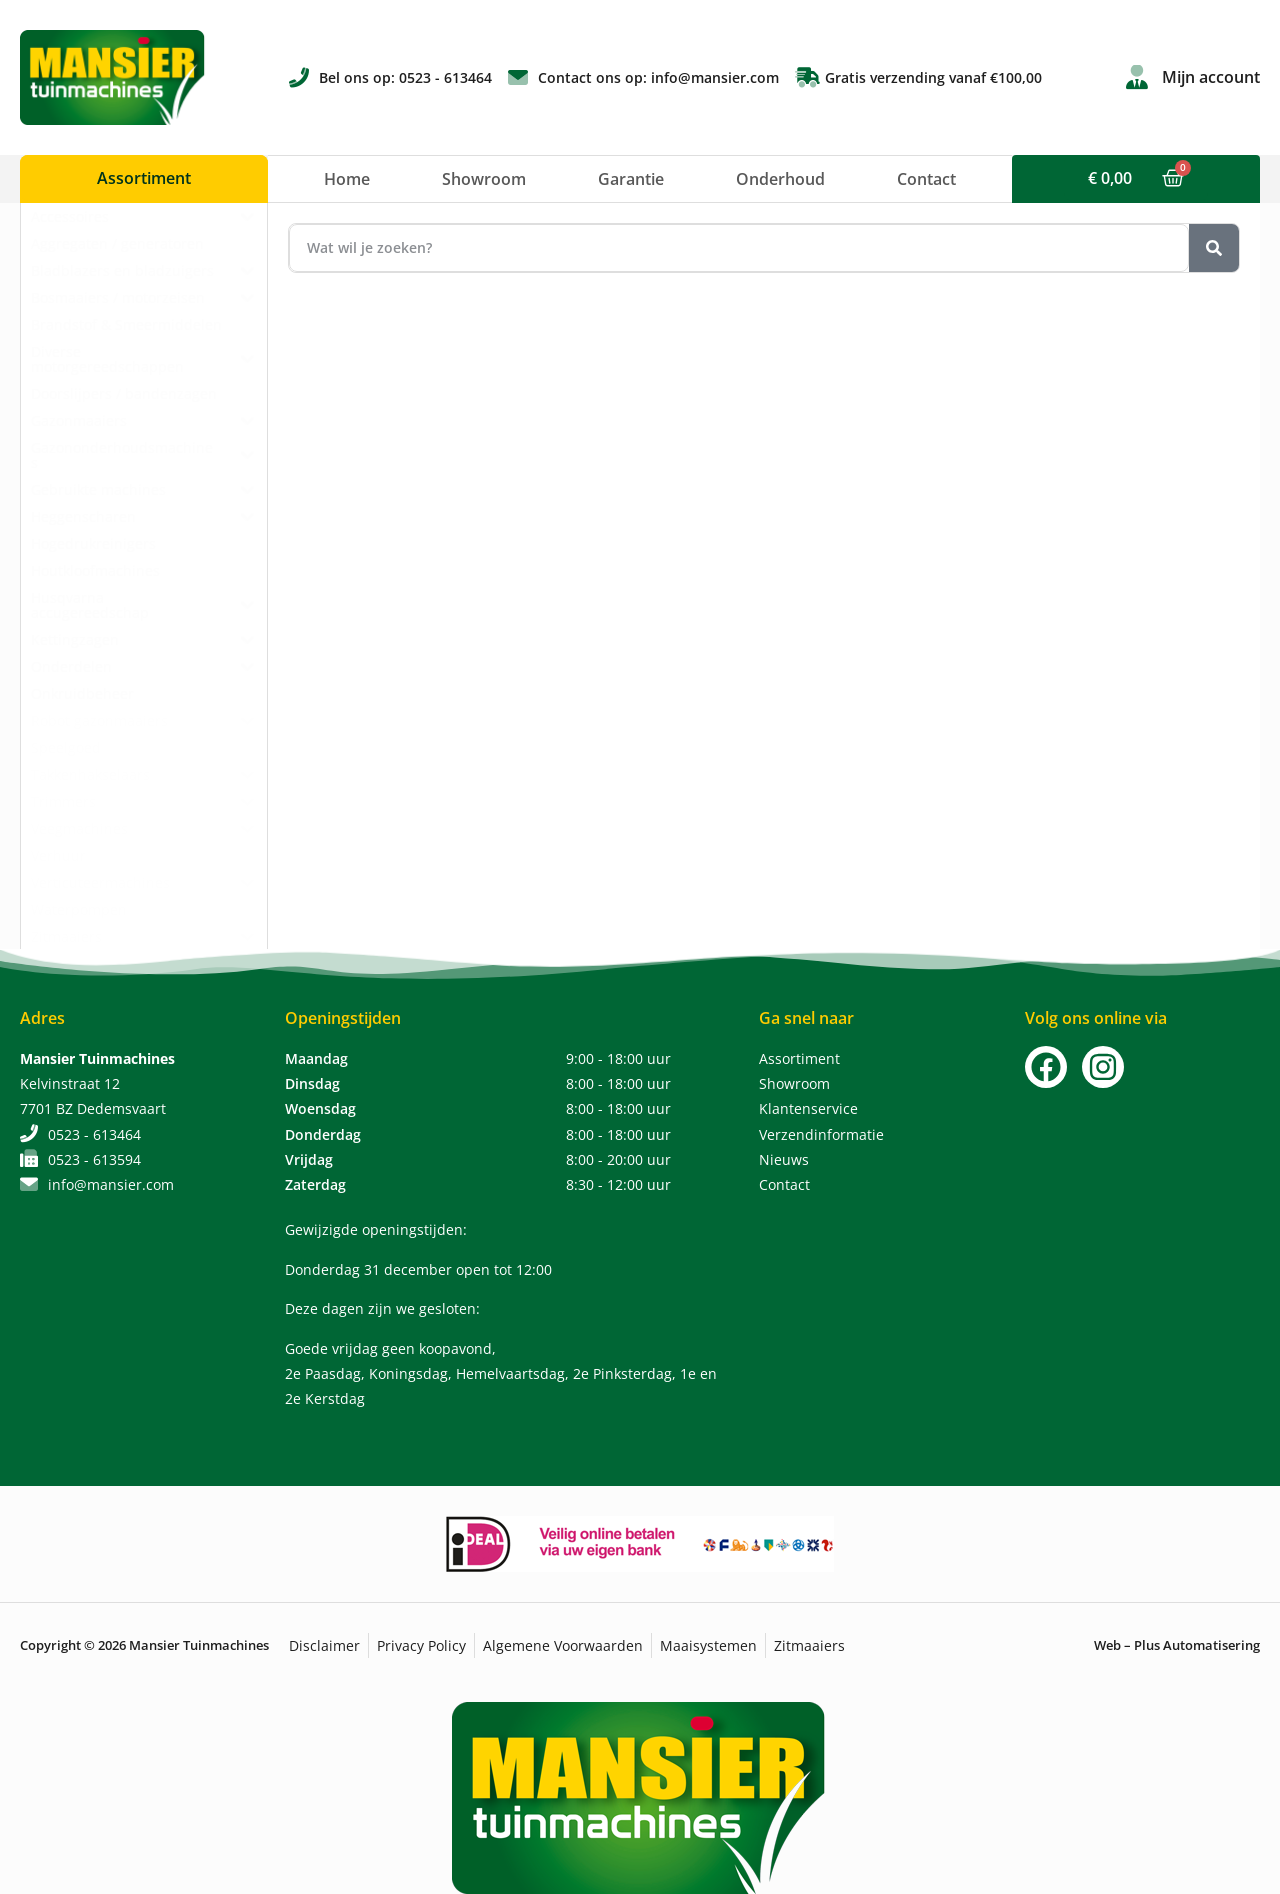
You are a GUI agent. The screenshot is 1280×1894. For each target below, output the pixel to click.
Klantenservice (808, 1108)
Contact (926, 179)
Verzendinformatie (821, 1134)
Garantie (631, 179)
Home (347, 179)
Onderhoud (780, 179)
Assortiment (799, 1058)
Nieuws (784, 1159)
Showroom (484, 179)
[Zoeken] (1214, 248)
